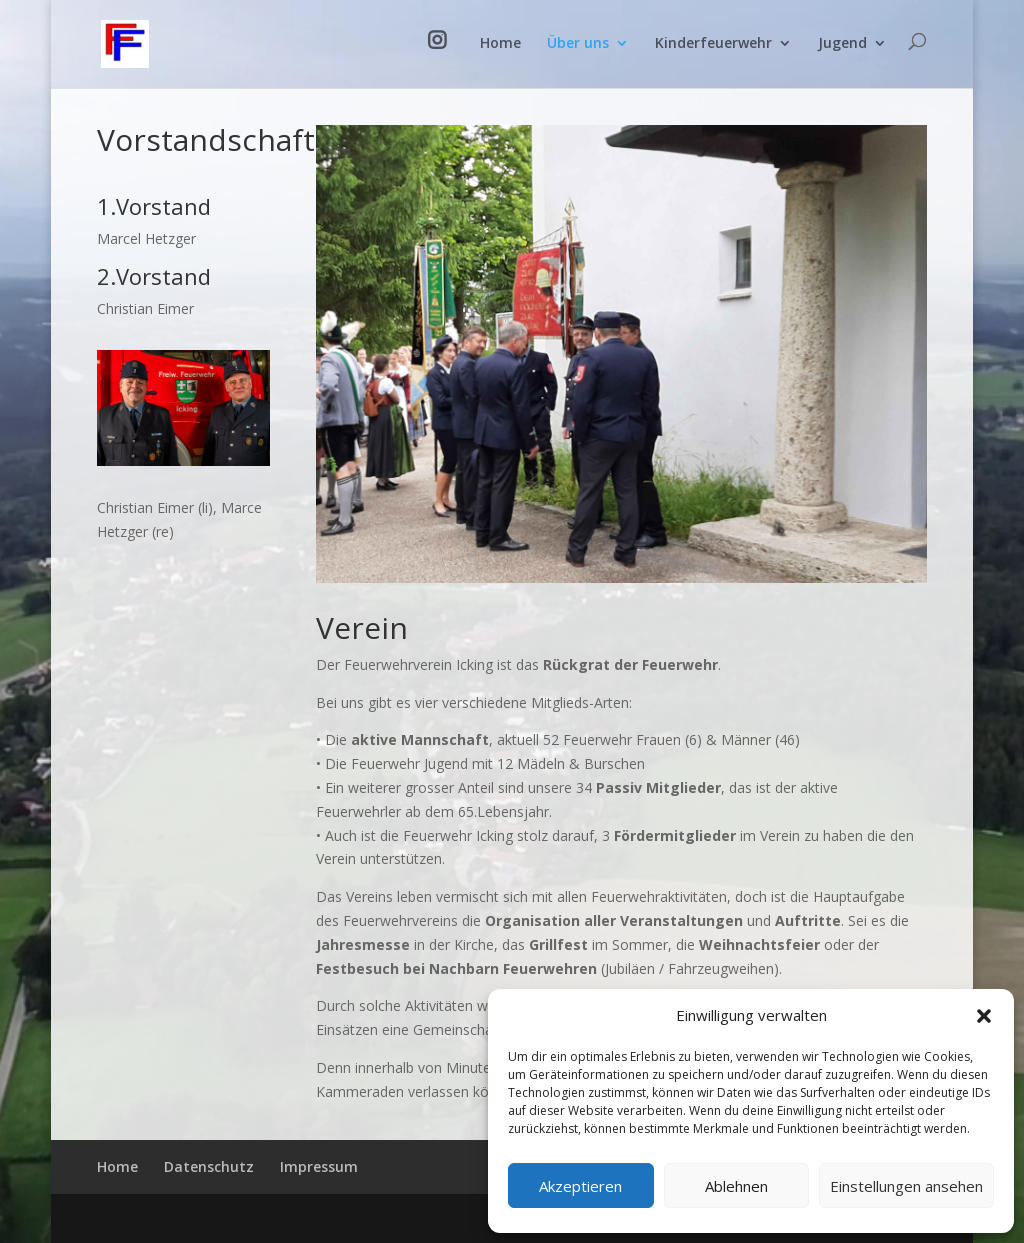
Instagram (441, 60)
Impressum (319, 1166)
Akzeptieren (580, 1186)
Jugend (842, 44)
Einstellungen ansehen (906, 1186)
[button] (984, 1016)
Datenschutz (209, 1166)
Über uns (578, 44)
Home (500, 44)
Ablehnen (736, 1186)
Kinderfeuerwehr (713, 44)
